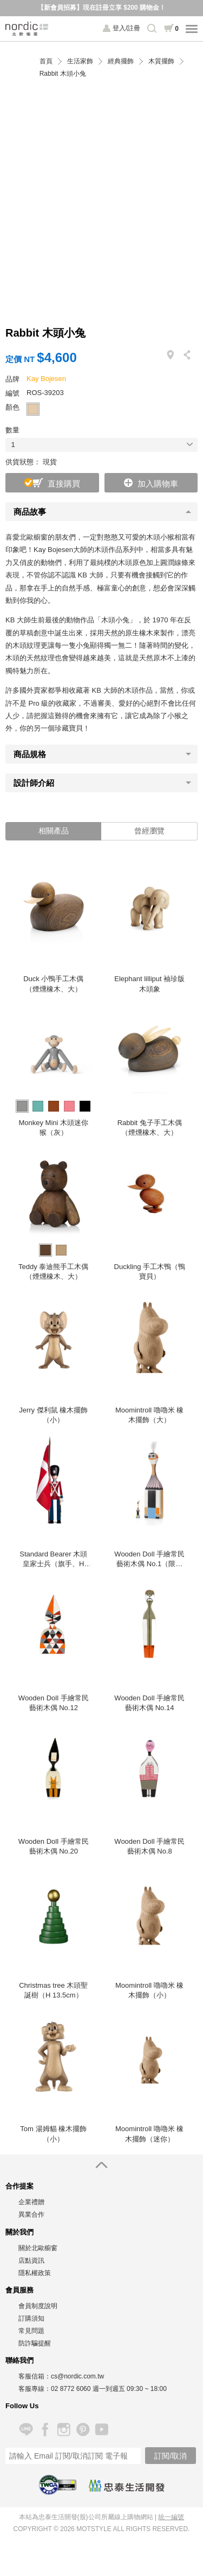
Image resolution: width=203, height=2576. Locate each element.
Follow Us (21, 2406)
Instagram (63, 2429)
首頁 (46, 61)
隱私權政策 (34, 2273)
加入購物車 (157, 483)
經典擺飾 (121, 61)
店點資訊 (31, 2260)
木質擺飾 (161, 61)
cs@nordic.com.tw (77, 2376)
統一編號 (171, 2517)
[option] (53, 927)
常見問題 (31, 2331)
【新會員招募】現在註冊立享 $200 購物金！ (101, 7)
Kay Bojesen (46, 378)
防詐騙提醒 (34, 2343)
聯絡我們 (19, 2360)
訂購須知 (31, 2318)
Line (25, 2429)
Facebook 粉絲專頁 (44, 2429)
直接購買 (64, 483)
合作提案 (19, 2186)
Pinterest (82, 2429)
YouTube (101, 2429)
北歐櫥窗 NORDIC (27, 29)
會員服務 (19, 2290)
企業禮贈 (31, 2202)
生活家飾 (80, 61)
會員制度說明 (37, 2306)
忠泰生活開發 (127, 2486)
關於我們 (19, 2232)
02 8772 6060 (70, 2389)
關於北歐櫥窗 (37, 2248)
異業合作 (31, 2214)
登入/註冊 (126, 28)
